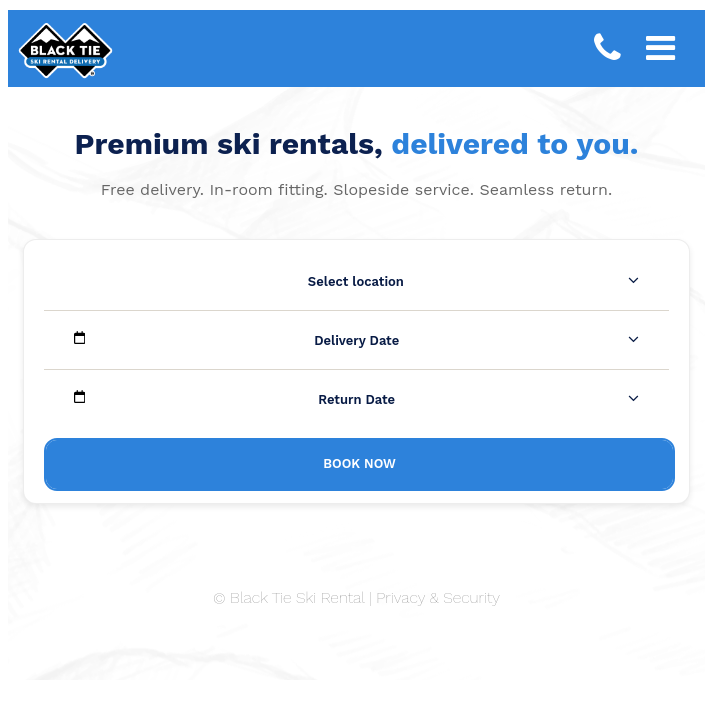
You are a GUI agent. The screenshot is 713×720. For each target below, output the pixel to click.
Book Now (359, 463)
